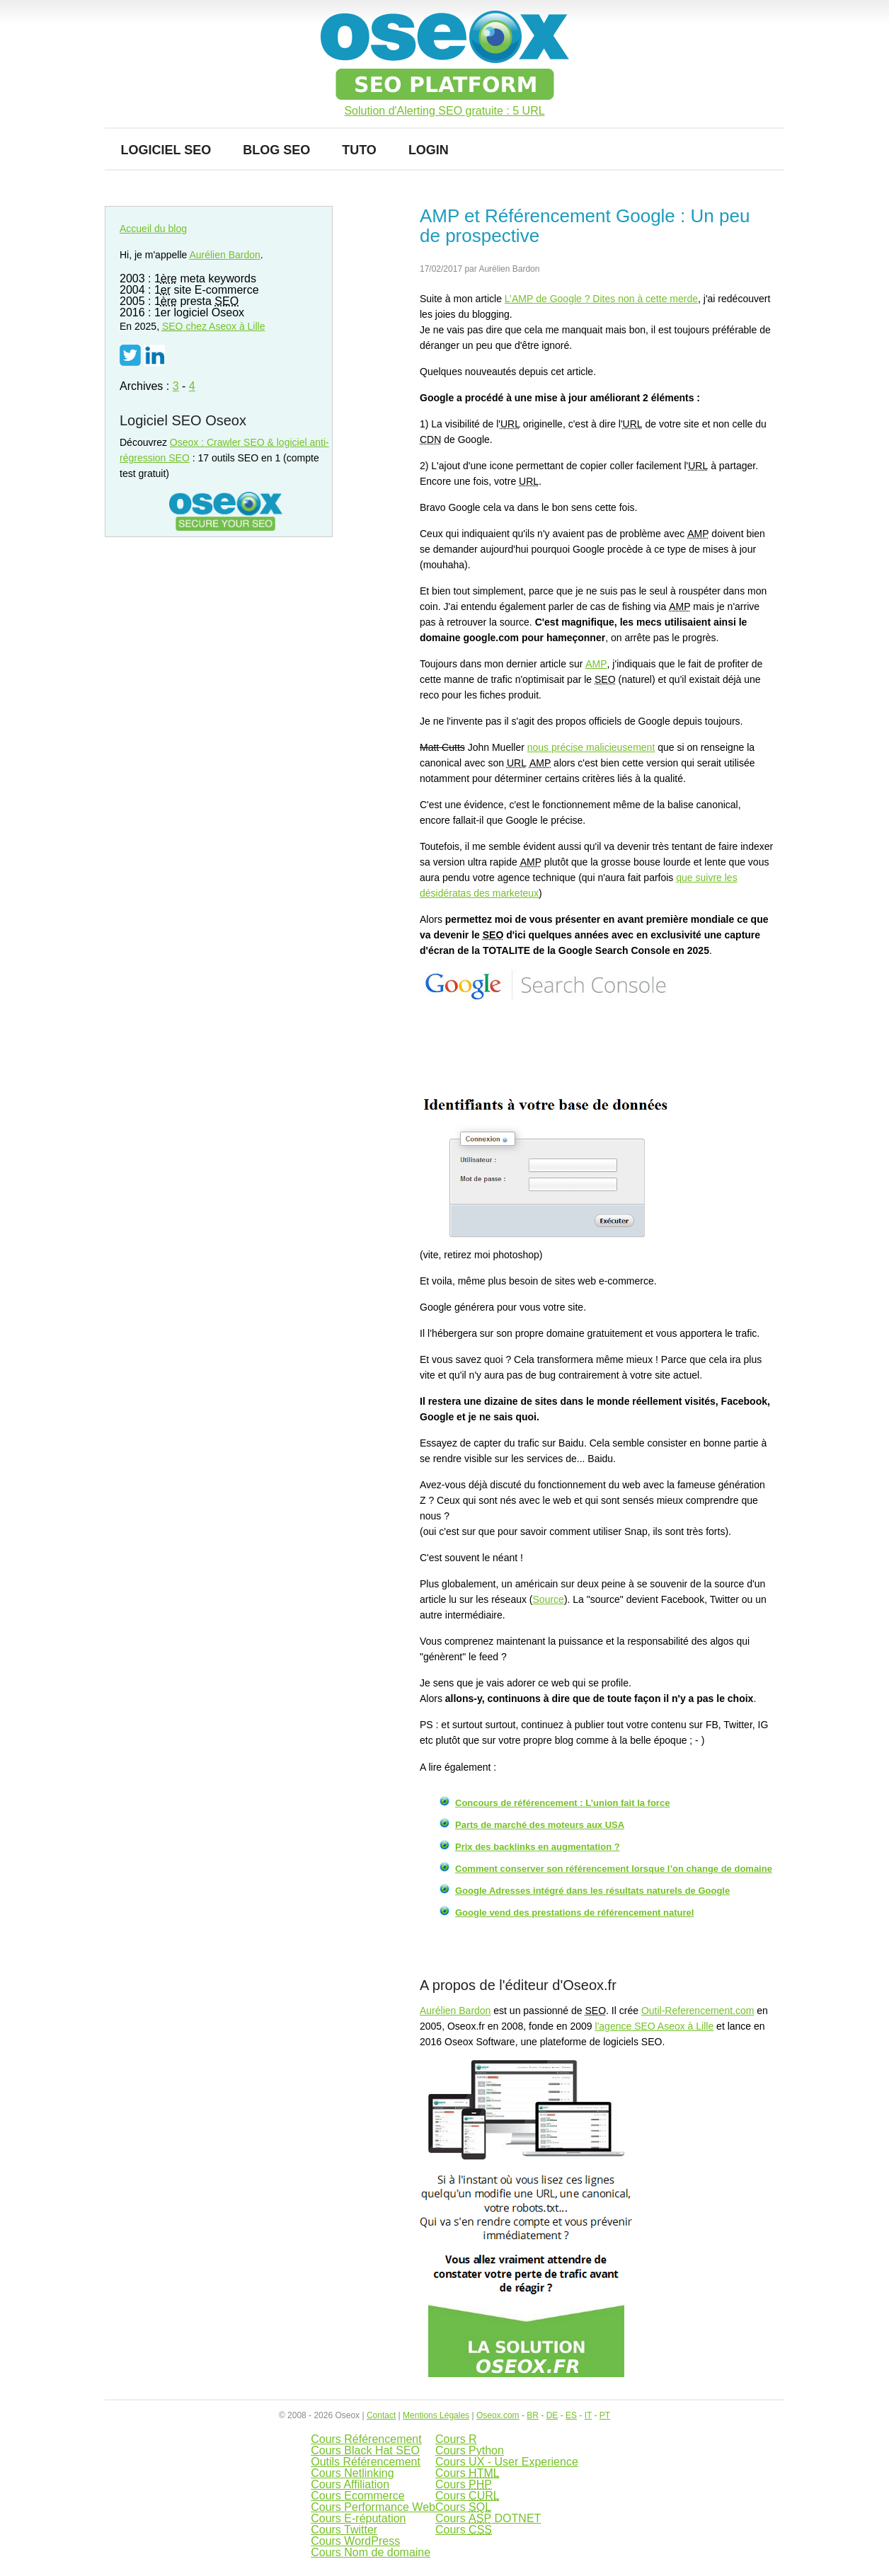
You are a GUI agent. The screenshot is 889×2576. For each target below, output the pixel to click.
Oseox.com (498, 2415)
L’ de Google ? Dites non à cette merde (601, 298)
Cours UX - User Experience (506, 2462)
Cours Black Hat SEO (365, 2450)
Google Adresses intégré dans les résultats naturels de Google (592, 1890)
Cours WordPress (355, 2541)
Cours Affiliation (350, 2484)
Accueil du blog (153, 228)
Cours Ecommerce (357, 2496)
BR (533, 2415)
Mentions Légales (436, 2415)
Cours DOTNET (488, 2518)
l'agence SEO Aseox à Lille (654, 2026)
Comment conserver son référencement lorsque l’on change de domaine (613, 1868)
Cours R (456, 2439)
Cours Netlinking (352, 2473)
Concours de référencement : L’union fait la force (562, 1803)
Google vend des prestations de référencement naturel (574, 1912)
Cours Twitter (344, 2530)
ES (571, 2415)
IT (588, 2415)
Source (548, 1599)
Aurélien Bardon (455, 2010)
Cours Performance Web (373, 2507)
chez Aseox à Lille (213, 326)
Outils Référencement (365, 2462)
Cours (467, 2473)
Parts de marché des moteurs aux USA (539, 1824)
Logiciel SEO (166, 150)
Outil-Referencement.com (698, 2010)
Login (428, 150)
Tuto (359, 150)
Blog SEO (276, 150)
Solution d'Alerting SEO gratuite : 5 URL (444, 111)
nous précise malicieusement (591, 747)
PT (605, 2415)
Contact (381, 2415)
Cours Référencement (366, 2439)
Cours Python (469, 2450)
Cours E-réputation (358, 2518)
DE (552, 2415)
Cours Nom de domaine (370, 2552)
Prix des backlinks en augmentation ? (537, 1846)
